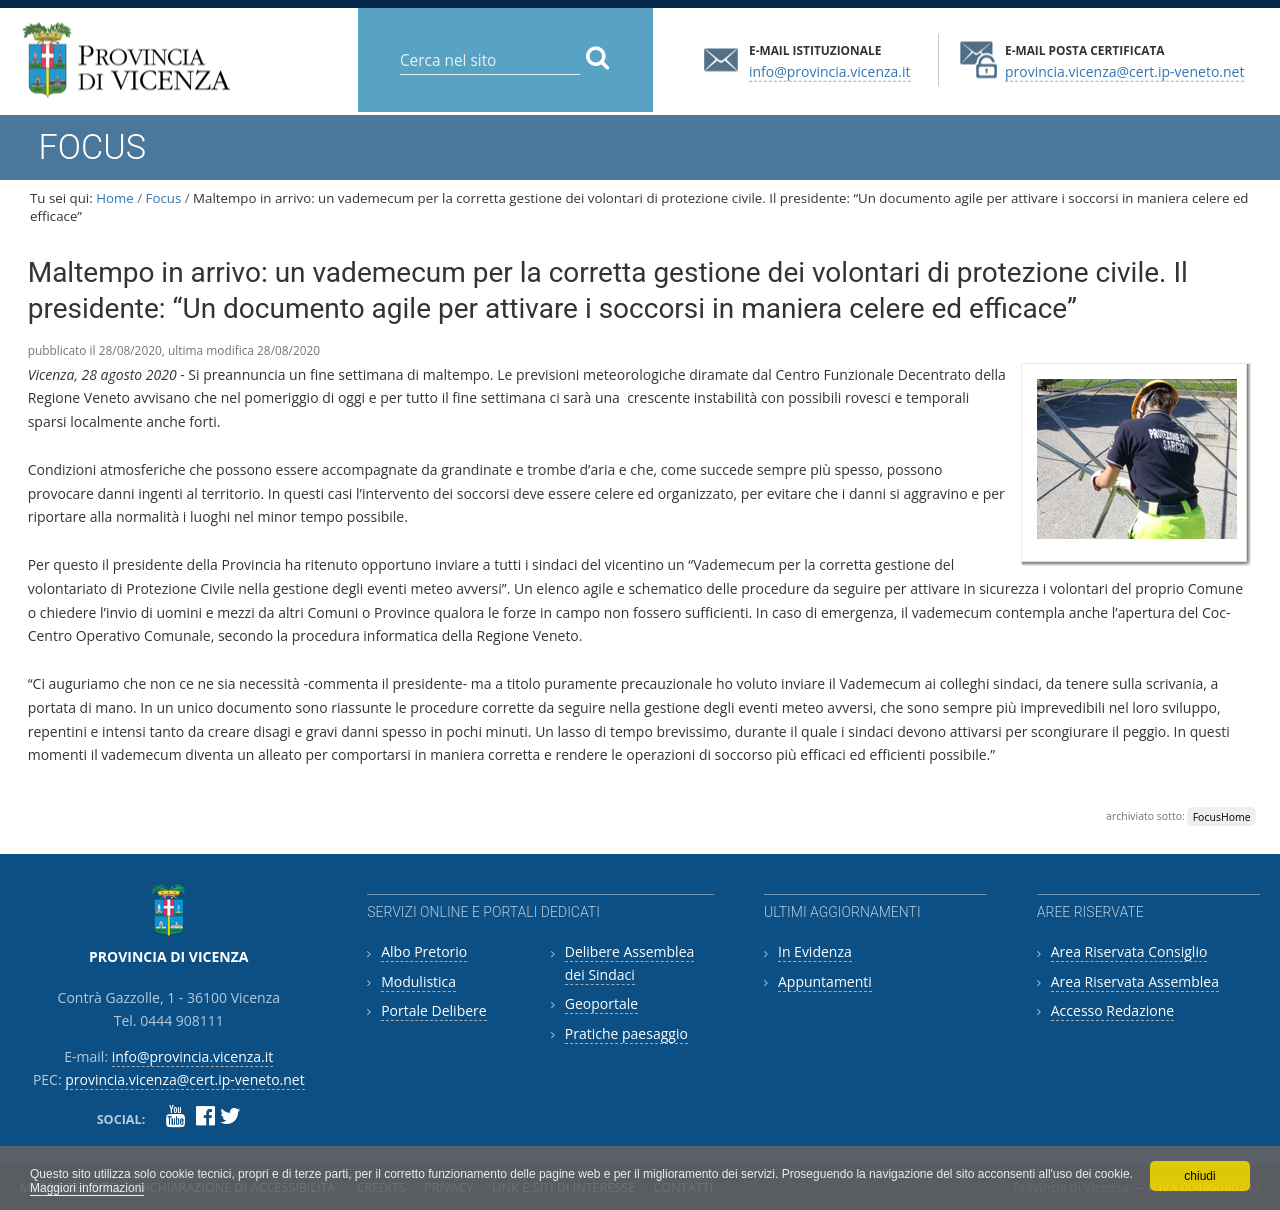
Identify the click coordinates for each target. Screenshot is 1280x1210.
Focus (164, 198)
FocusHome (1222, 816)
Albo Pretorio (424, 951)
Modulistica (418, 981)
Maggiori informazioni (87, 1188)
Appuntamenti (825, 981)
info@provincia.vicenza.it (830, 70)
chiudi (1199, 1176)
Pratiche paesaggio (626, 1033)
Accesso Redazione (1112, 1010)
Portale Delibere (433, 1010)
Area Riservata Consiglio (1129, 951)
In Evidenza (815, 951)
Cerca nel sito (399, 44)
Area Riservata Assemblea (1135, 981)
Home (115, 198)
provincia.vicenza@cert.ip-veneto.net (1124, 70)
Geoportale (601, 1003)
